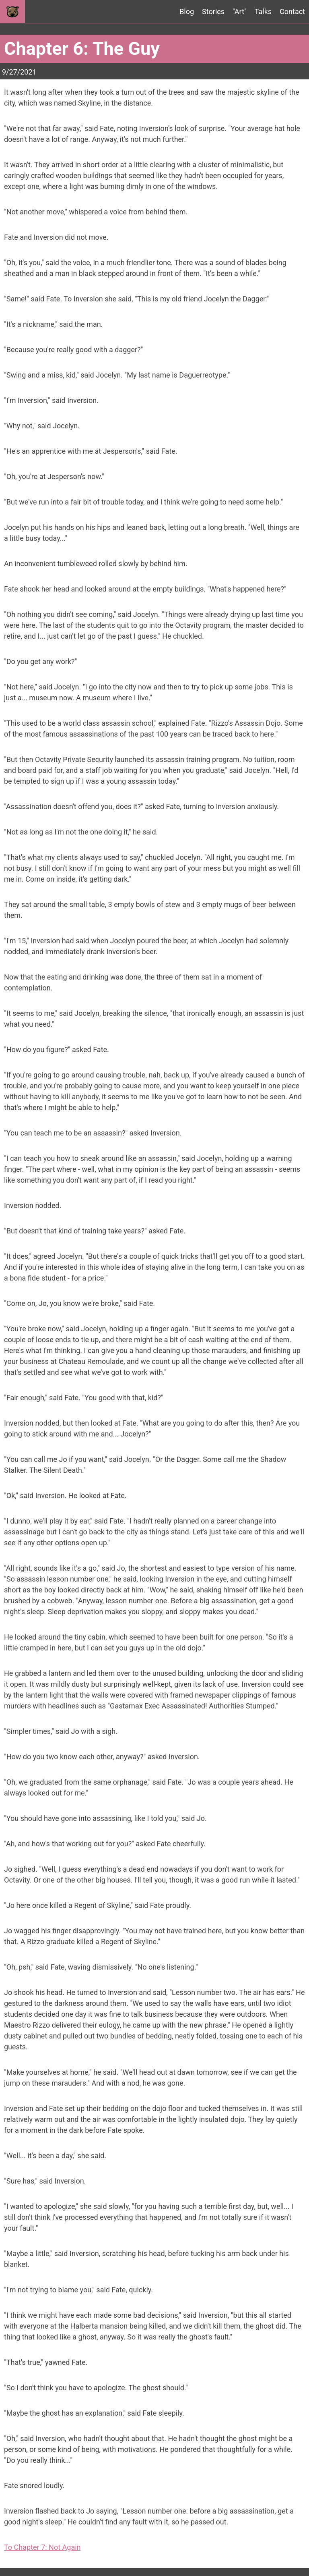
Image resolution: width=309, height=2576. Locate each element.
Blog (186, 11)
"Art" (240, 11)
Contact (292, 11)
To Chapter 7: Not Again (42, 2547)
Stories (213, 11)
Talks (263, 11)
